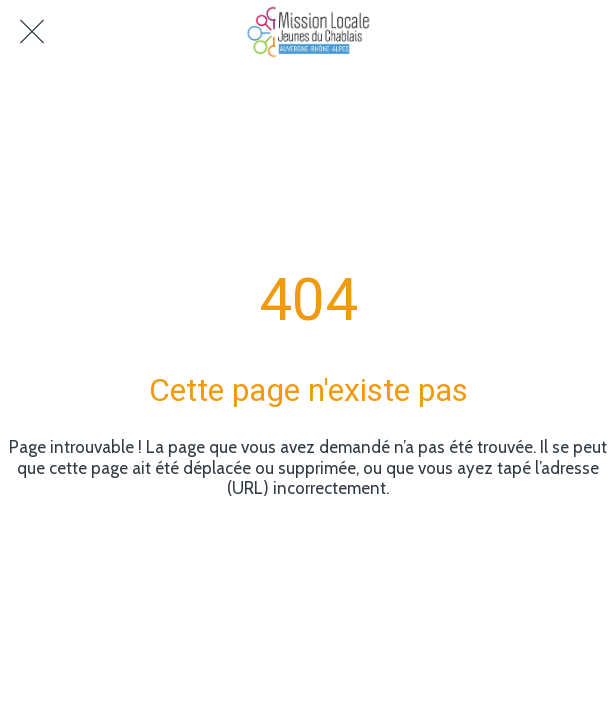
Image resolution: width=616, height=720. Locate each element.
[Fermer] (32, 32)
